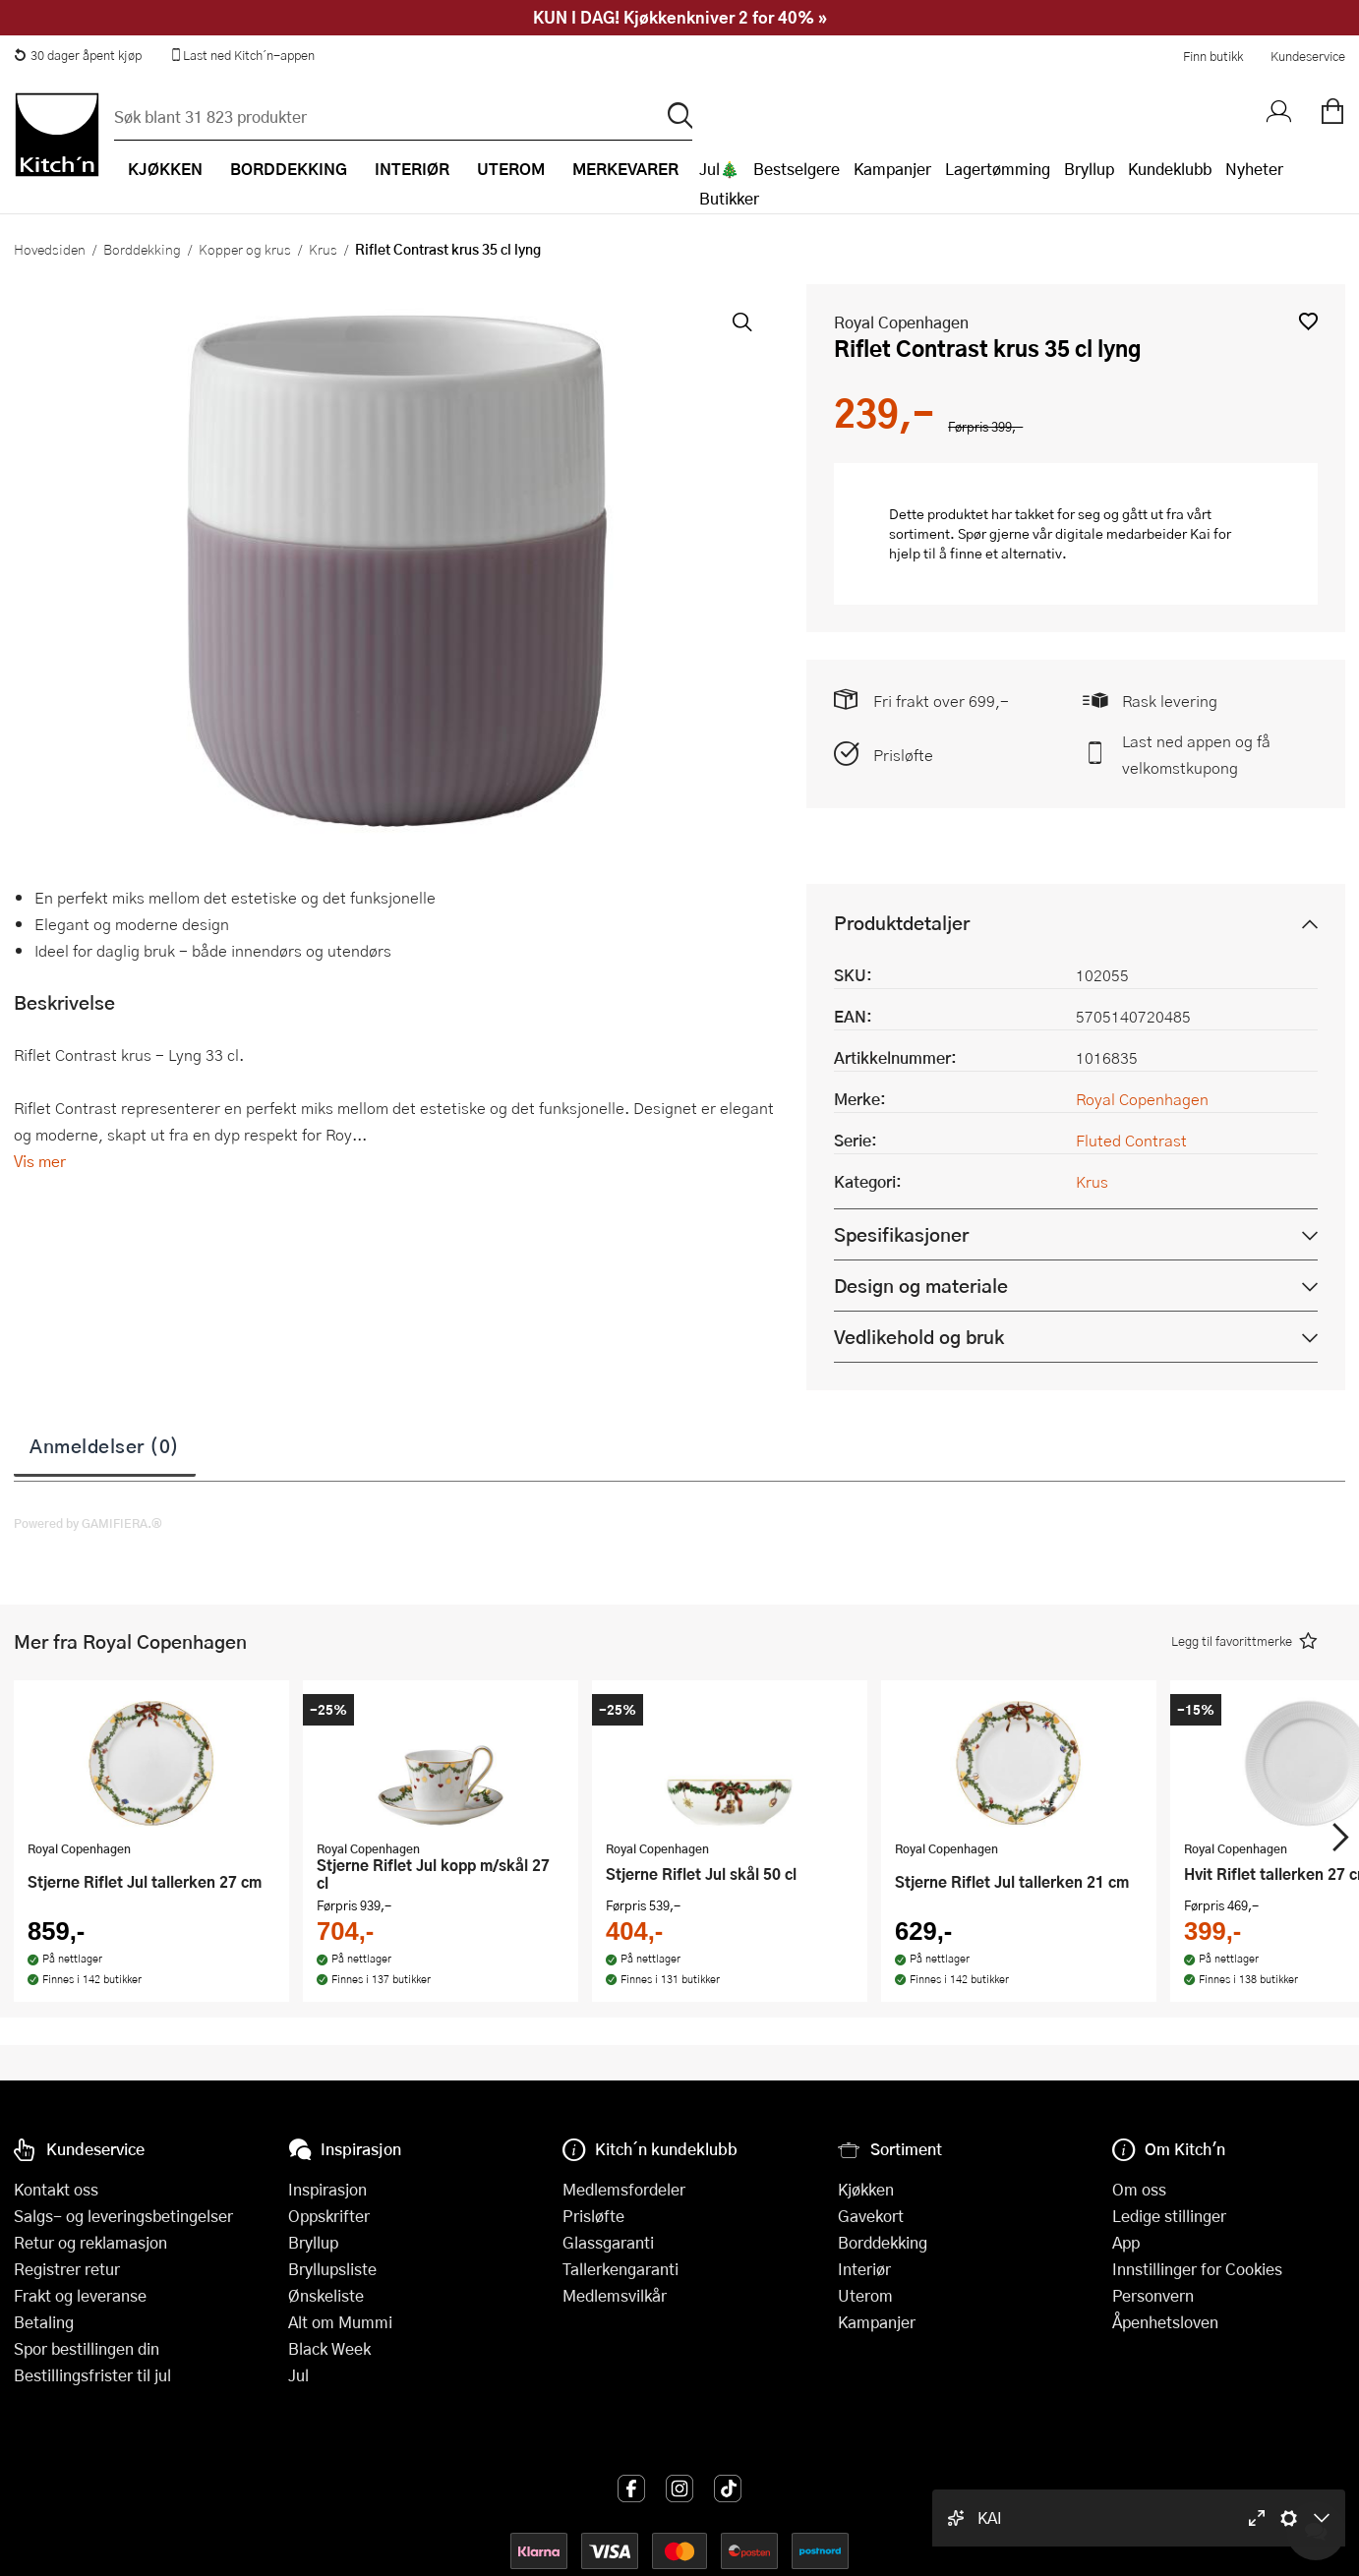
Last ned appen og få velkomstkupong (1196, 754)
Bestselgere (796, 168)
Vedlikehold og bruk (919, 1336)
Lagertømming (997, 168)
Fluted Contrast (1131, 1140)
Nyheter (1254, 168)
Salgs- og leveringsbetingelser (123, 2215)
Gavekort (871, 2215)
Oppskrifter (329, 2215)
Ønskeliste (326, 2295)
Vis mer (40, 1160)
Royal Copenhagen (901, 322)
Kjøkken (866, 2189)
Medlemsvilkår (614, 2295)
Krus (323, 249)
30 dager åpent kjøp (78, 55)
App (1126, 2242)
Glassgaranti (608, 2242)
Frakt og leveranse (80, 2295)
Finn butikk (1213, 56)
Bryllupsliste (332, 2268)
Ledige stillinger (1169, 2215)
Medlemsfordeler (623, 2189)
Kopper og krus (245, 249)
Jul (298, 2375)
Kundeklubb (1169, 168)
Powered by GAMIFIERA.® (88, 1523)
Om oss (1139, 2189)
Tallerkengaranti (620, 2268)
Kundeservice (1307, 56)
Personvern (1153, 2295)
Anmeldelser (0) (105, 1445)
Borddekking (142, 249)
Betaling (44, 2322)
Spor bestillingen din (86, 2348)
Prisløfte (903, 754)
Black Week (329, 2348)
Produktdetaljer (902, 922)
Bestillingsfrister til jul (92, 2375)
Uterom (865, 2295)
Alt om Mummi (340, 2322)
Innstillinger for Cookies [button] (1197, 2268)
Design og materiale (921, 1285)
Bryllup (1089, 168)
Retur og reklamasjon (90, 2242)
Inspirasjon (327, 2189)
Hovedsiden (50, 249)
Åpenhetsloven (1165, 2322)
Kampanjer (892, 168)
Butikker (729, 198)
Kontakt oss (56, 2189)
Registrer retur (67, 2268)
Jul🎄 (719, 168)
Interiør (864, 2268)
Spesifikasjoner (901, 1234)
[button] (1308, 321)
